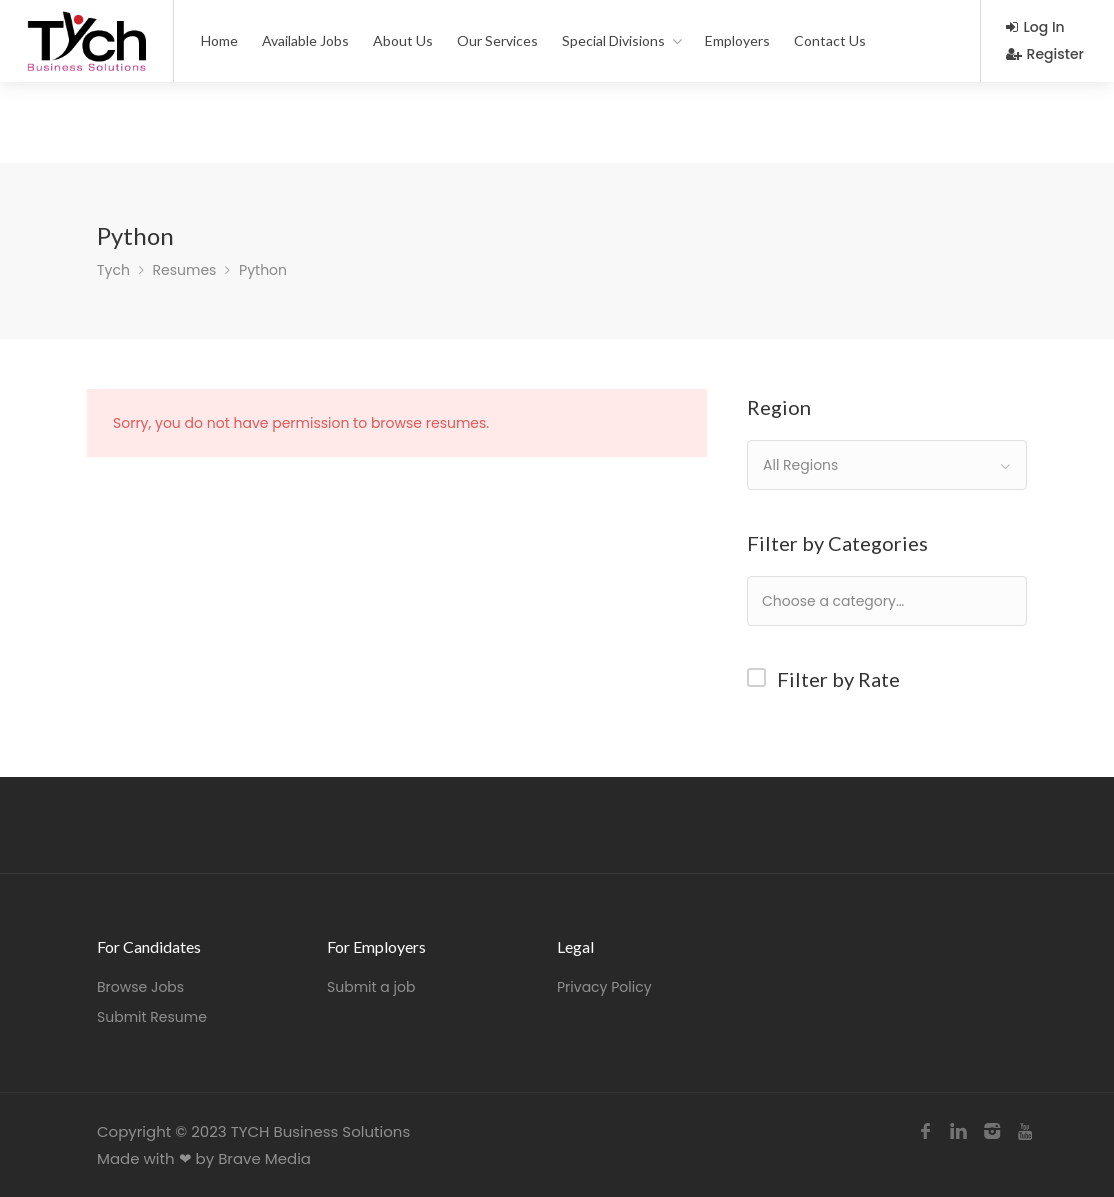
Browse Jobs (140, 987)
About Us (403, 40)
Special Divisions (613, 40)
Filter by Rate (838, 679)
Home (219, 40)
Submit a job (371, 987)
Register (1045, 54)
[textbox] (897, 600)
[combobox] (887, 465)
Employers (737, 40)
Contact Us (830, 40)
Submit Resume (152, 1017)
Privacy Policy (604, 987)
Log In (1035, 27)
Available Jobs (305, 40)
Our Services (497, 40)
